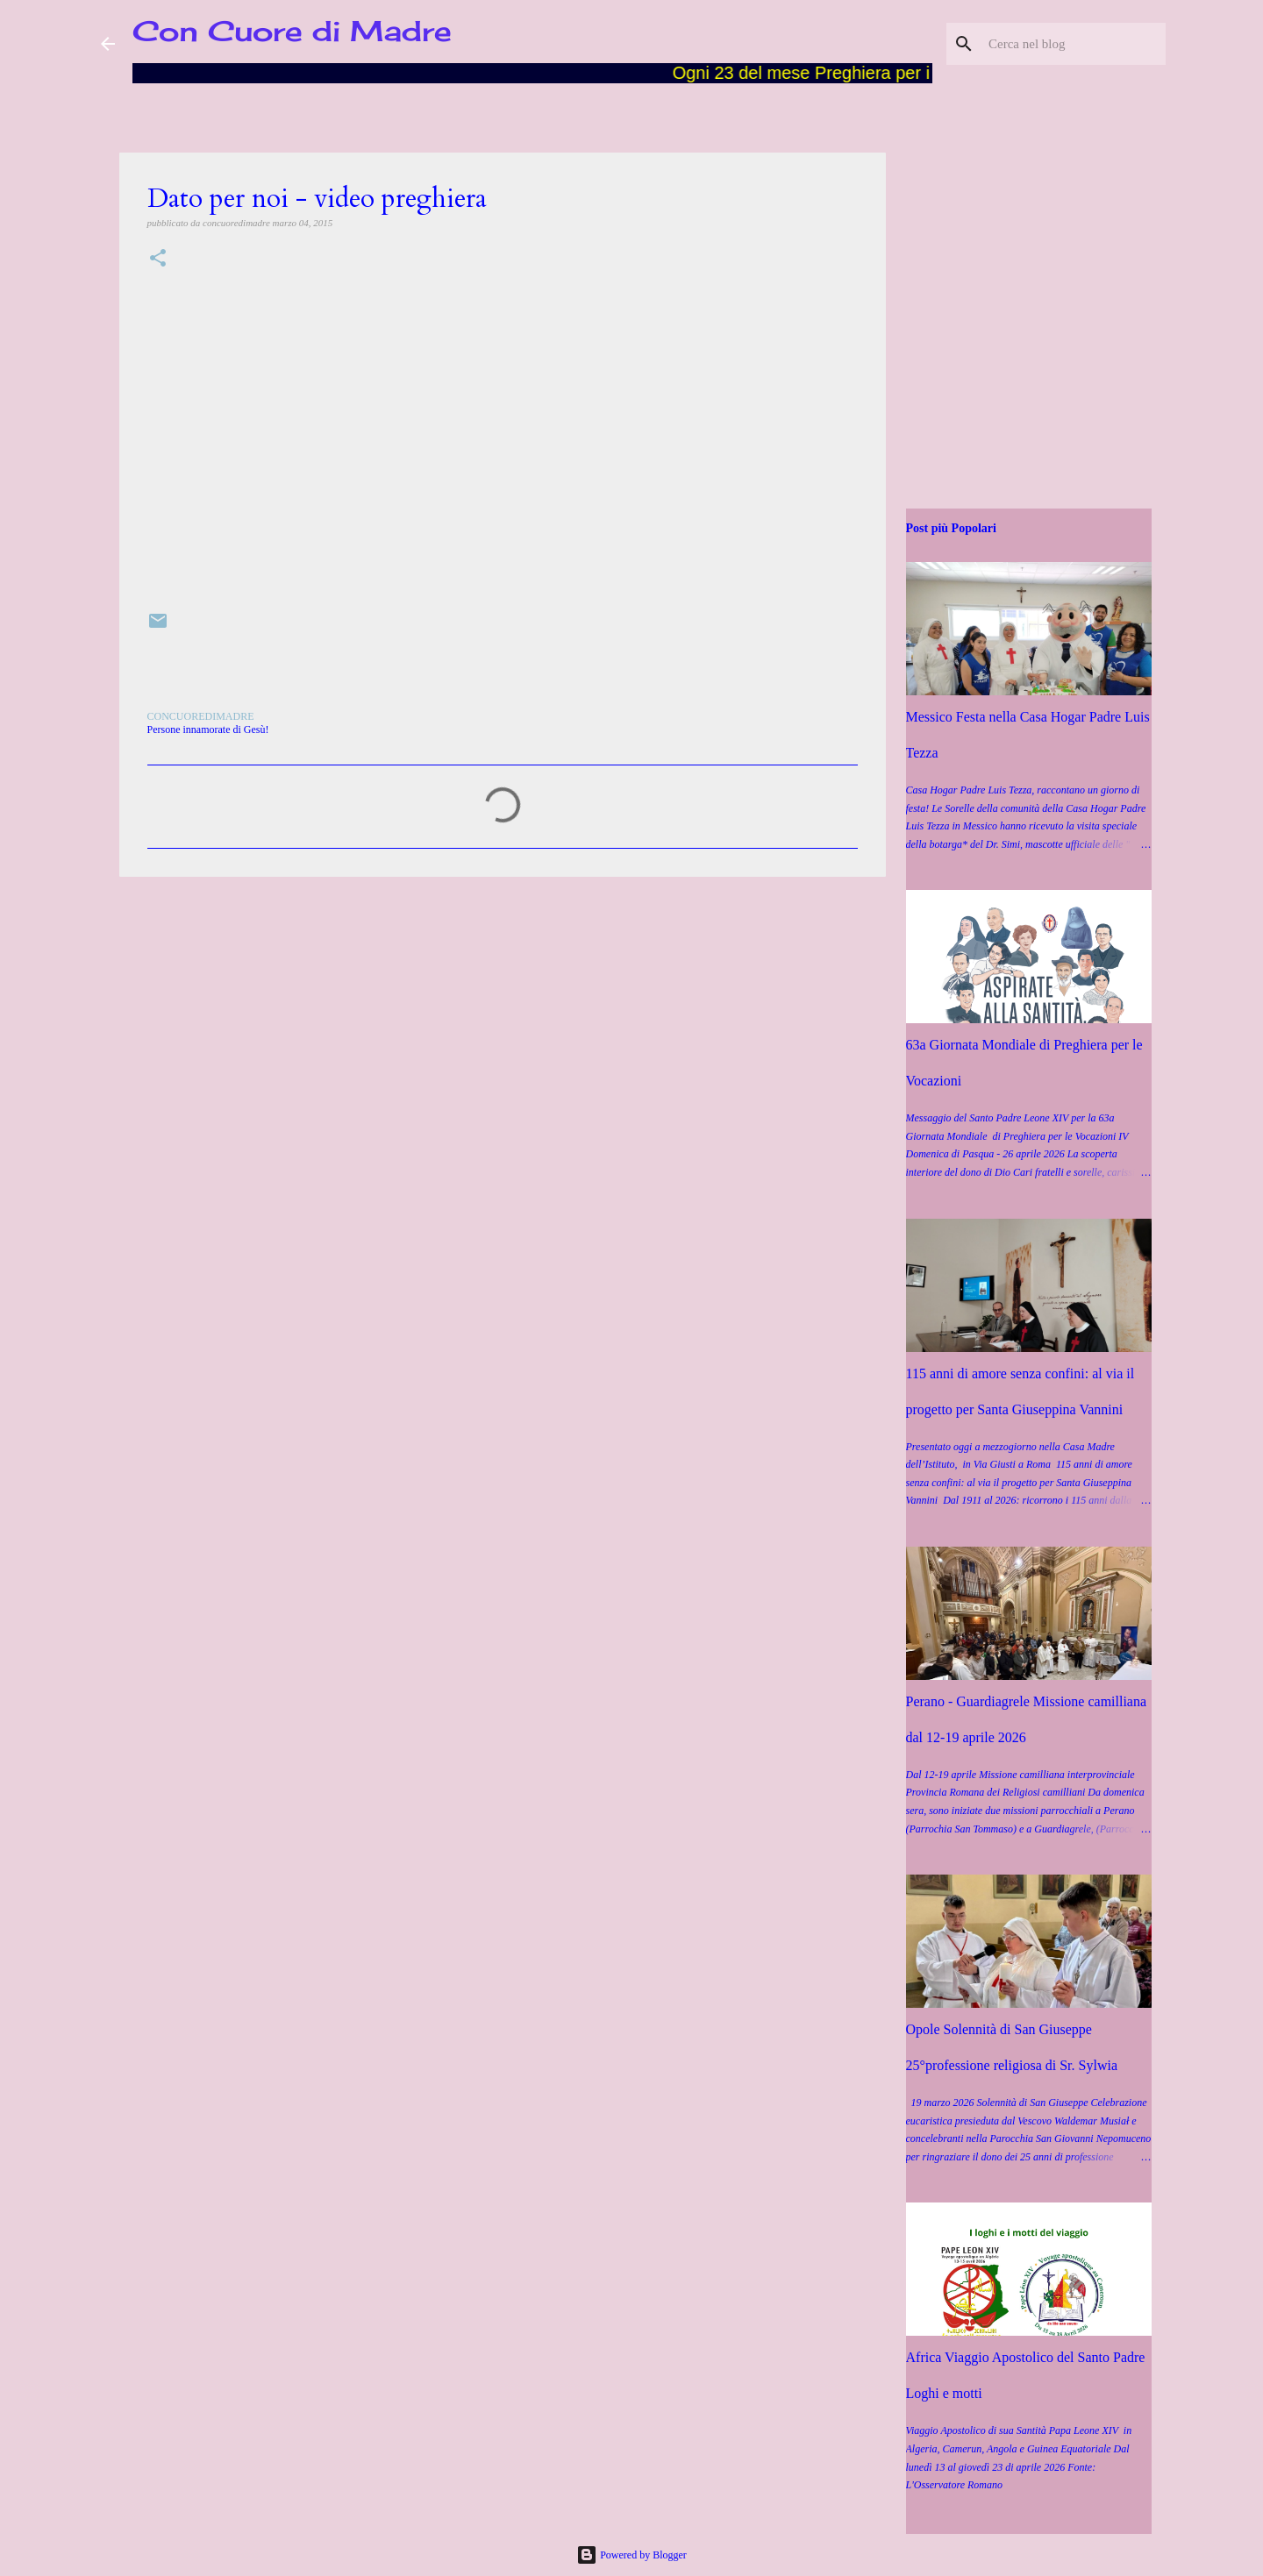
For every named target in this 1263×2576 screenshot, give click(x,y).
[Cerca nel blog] (1073, 44)
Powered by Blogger (631, 2555)
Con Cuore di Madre (292, 31)
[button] (157, 259)
